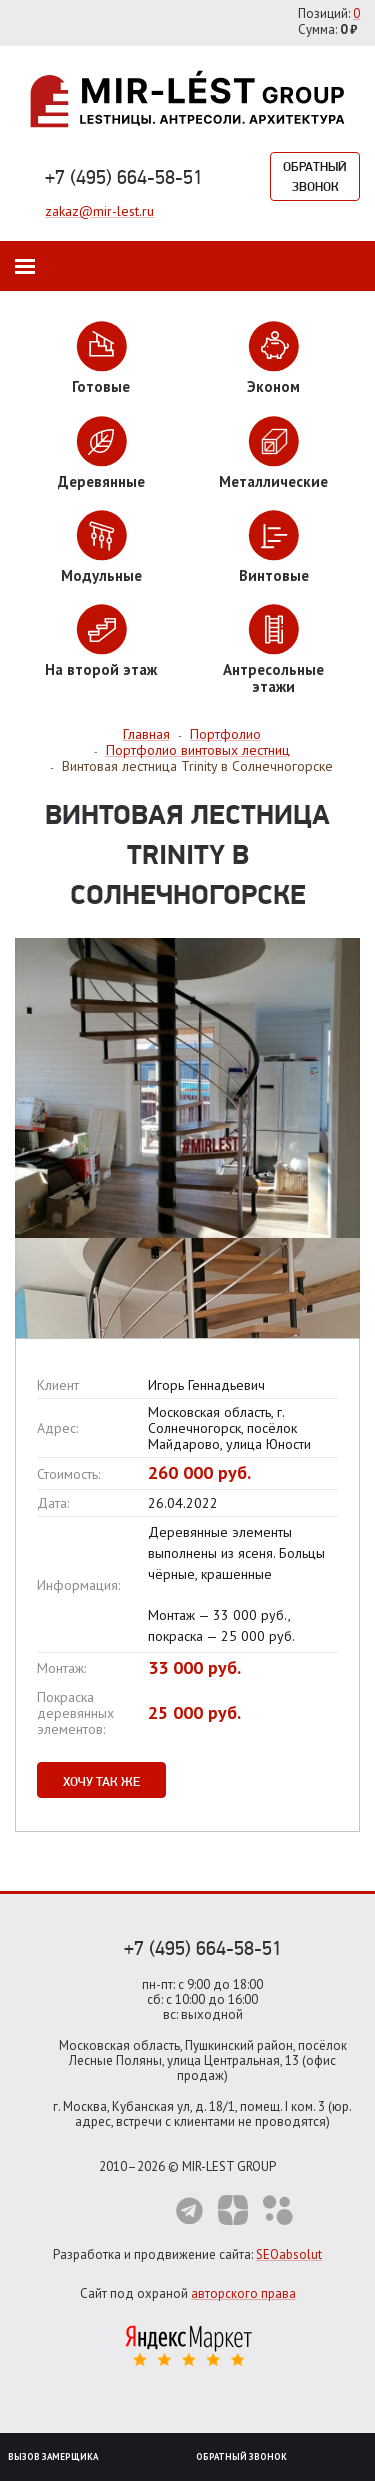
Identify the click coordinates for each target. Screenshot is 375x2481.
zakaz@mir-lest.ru (99, 211)
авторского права (243, 2293)
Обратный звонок (315, 176)
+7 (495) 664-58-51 (124, 177)
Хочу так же (101, 1781)
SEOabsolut (289, 2254)
